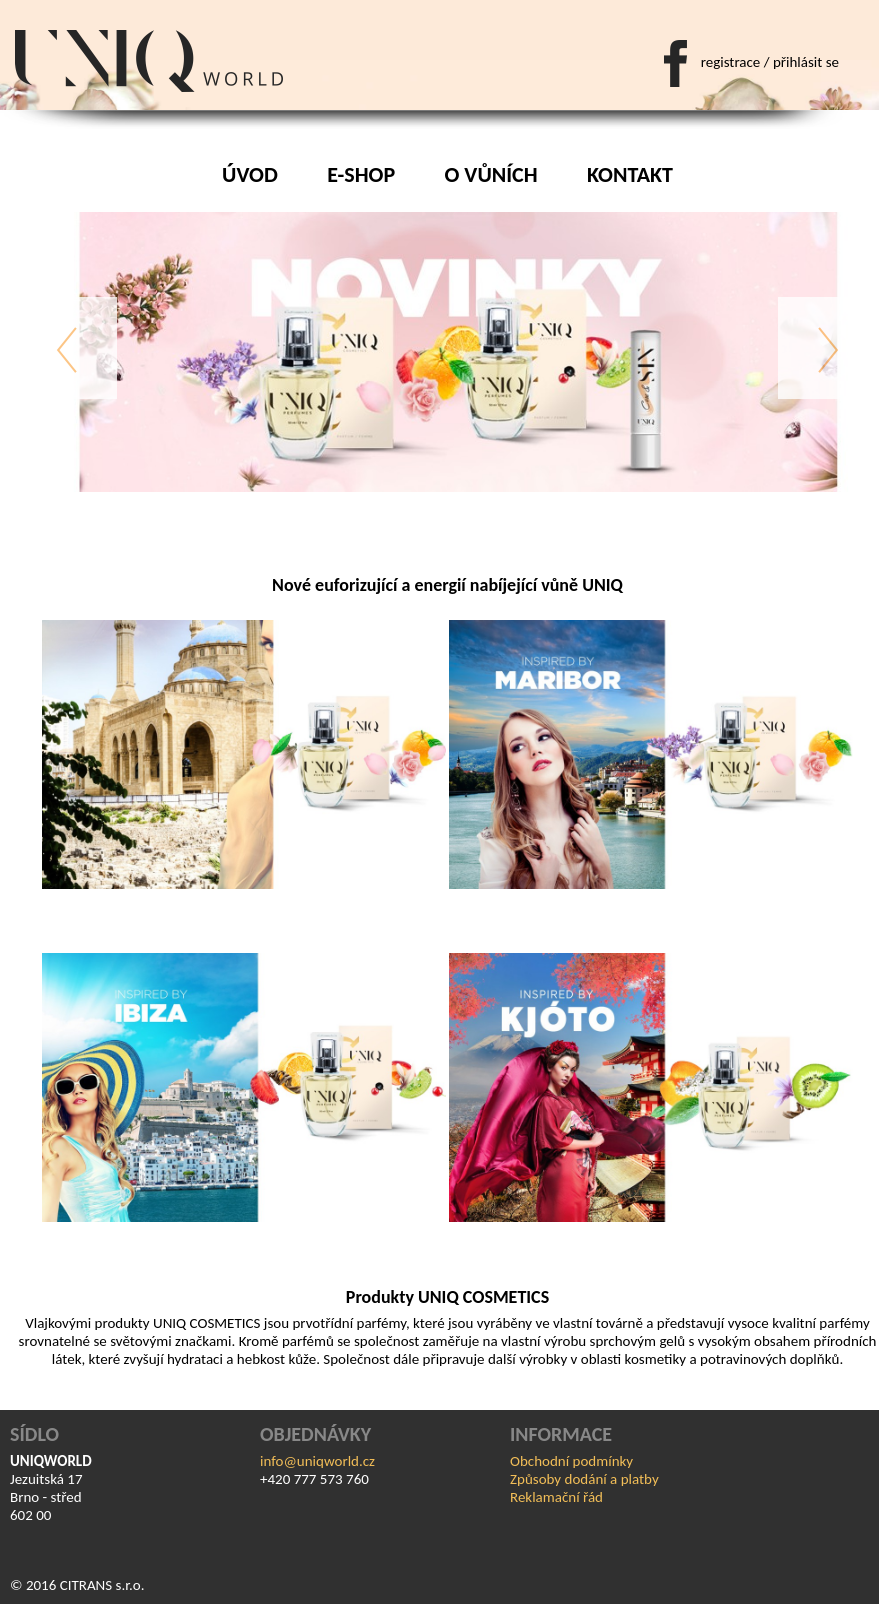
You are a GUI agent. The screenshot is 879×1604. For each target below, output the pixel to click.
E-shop (361, 174)
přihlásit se (806, 62)
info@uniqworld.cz (317, 1461)
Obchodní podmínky (571, 1461)
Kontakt (630, 174)
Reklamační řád (556, 1497)
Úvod (250, 174)
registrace (731, 62)
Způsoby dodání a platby (584, 1479)
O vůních (491, 174)
